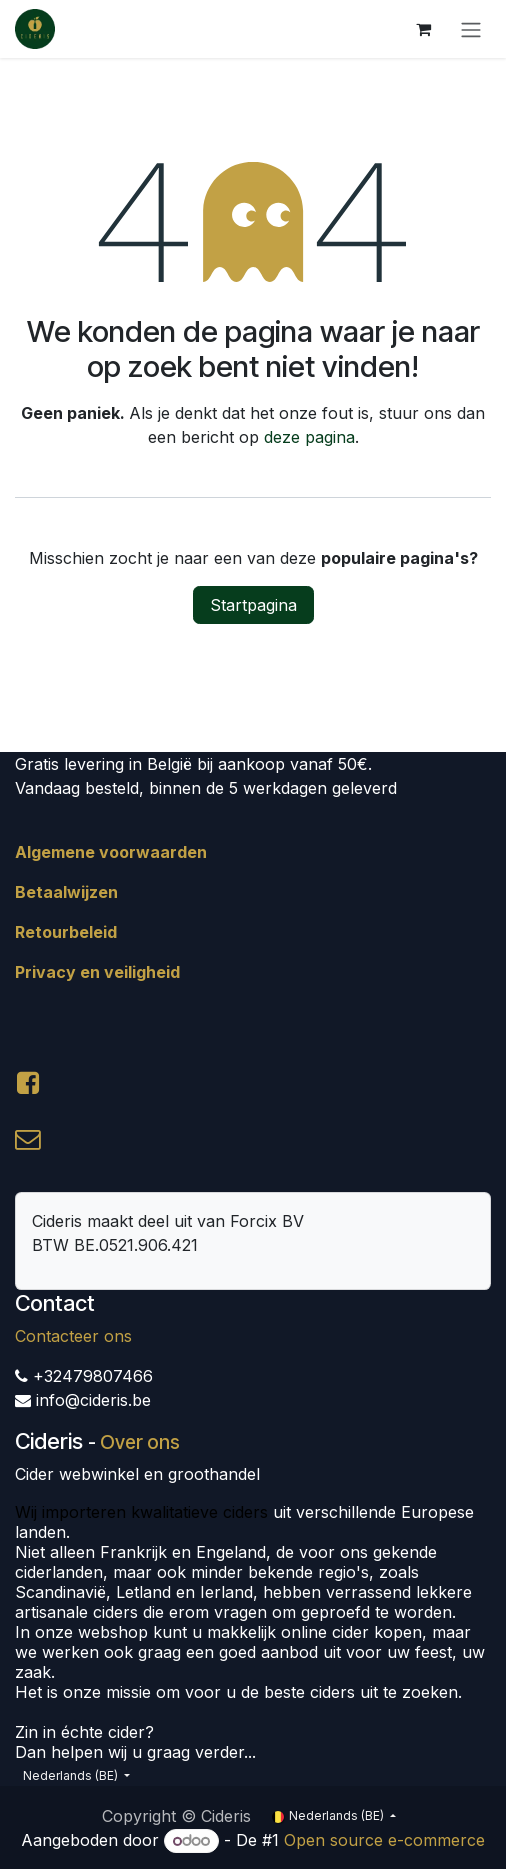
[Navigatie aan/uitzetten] (471, 29)
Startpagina (253, 605)
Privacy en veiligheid (97, 972)
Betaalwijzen (66, 892)
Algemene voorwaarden (111, 852)
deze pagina (309, 437)
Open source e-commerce (384, 1840)
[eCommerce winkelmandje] (423, 29)
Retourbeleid (66, 932)
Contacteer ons (73, 1336)
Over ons (140, 1442)
